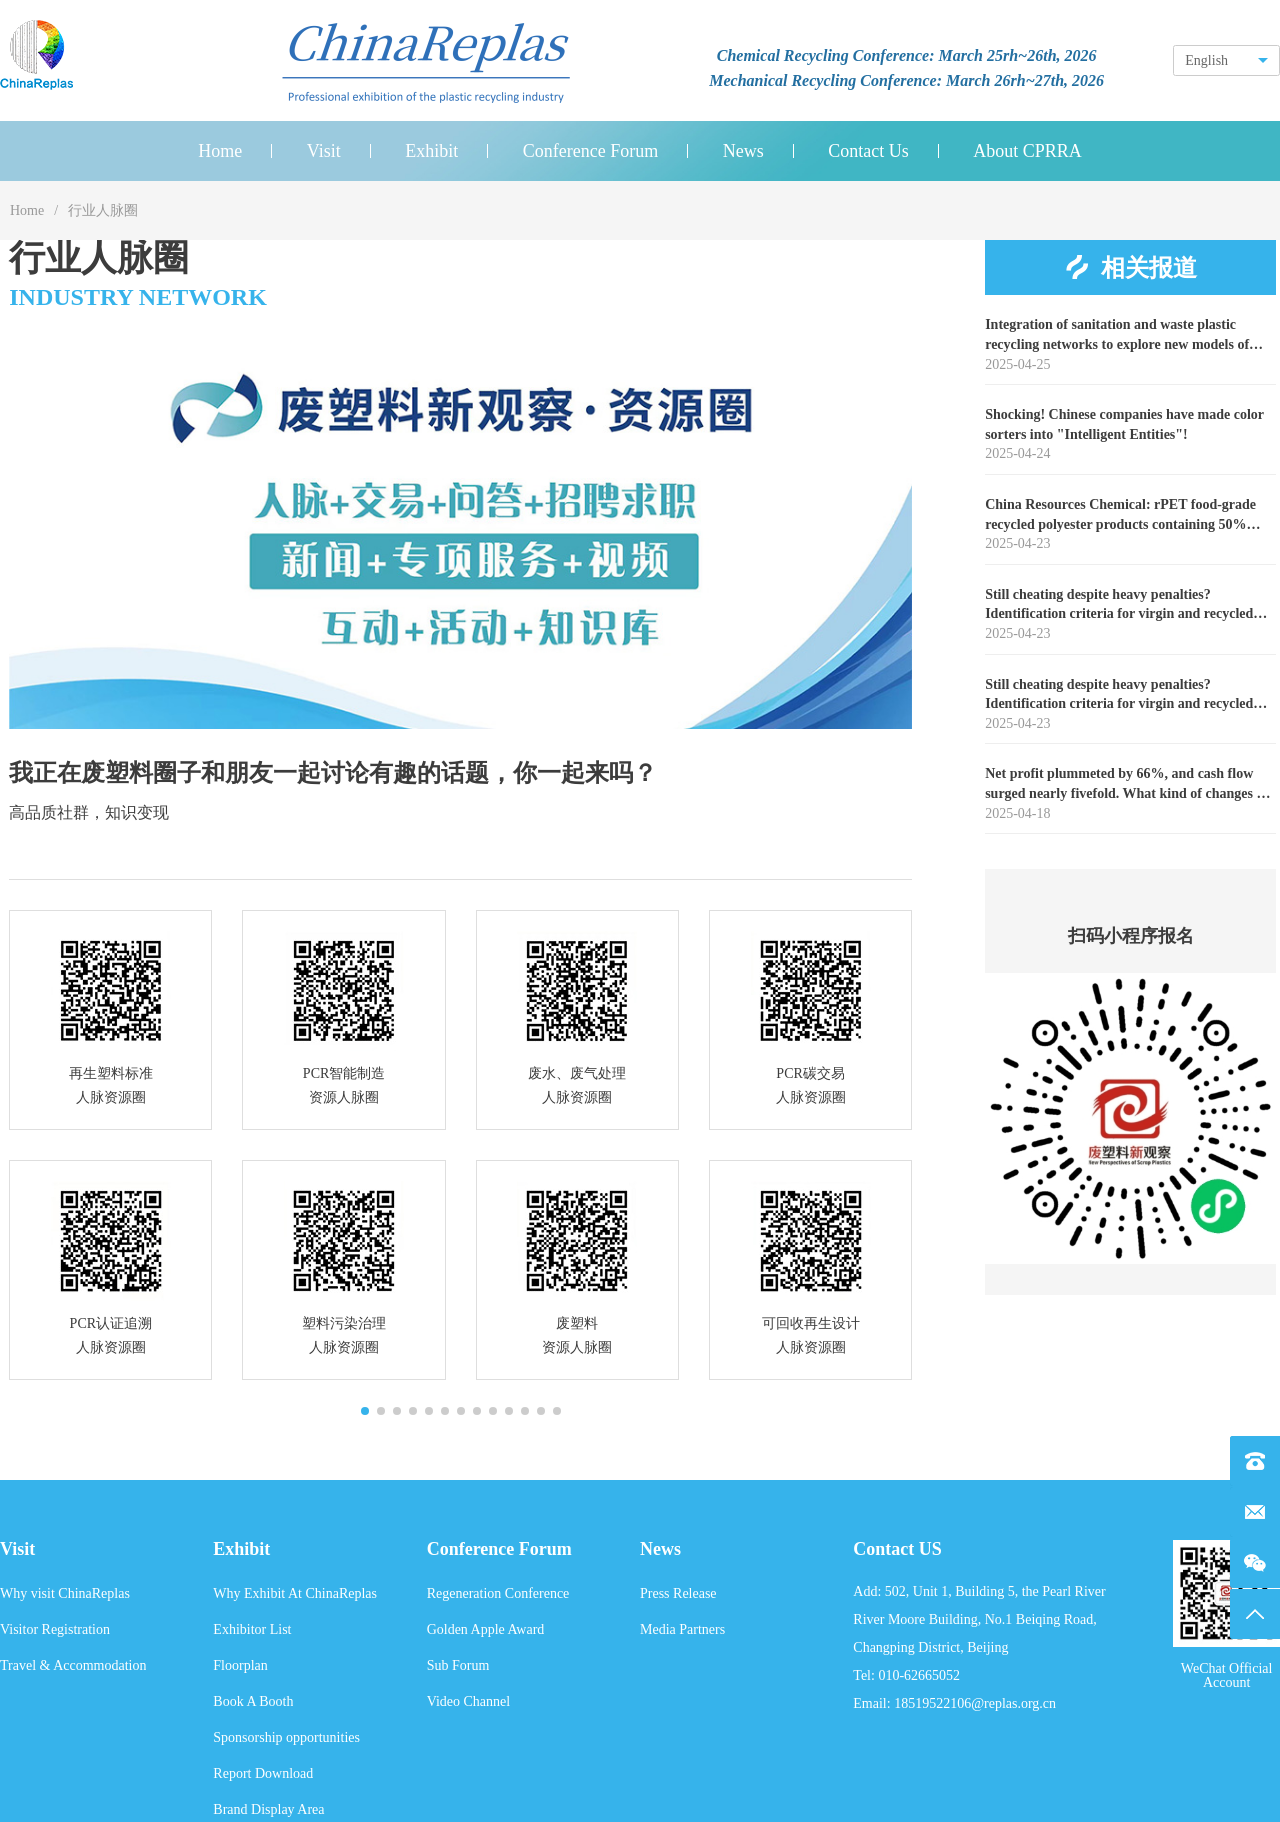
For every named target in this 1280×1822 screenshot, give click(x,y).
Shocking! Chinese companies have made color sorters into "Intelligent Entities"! (1124, 424)
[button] (365, 1411)
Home (27, 210)
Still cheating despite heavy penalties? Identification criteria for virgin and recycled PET (1119, 605)
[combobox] (1226, 60)
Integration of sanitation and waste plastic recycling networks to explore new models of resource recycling (1117, 335)
